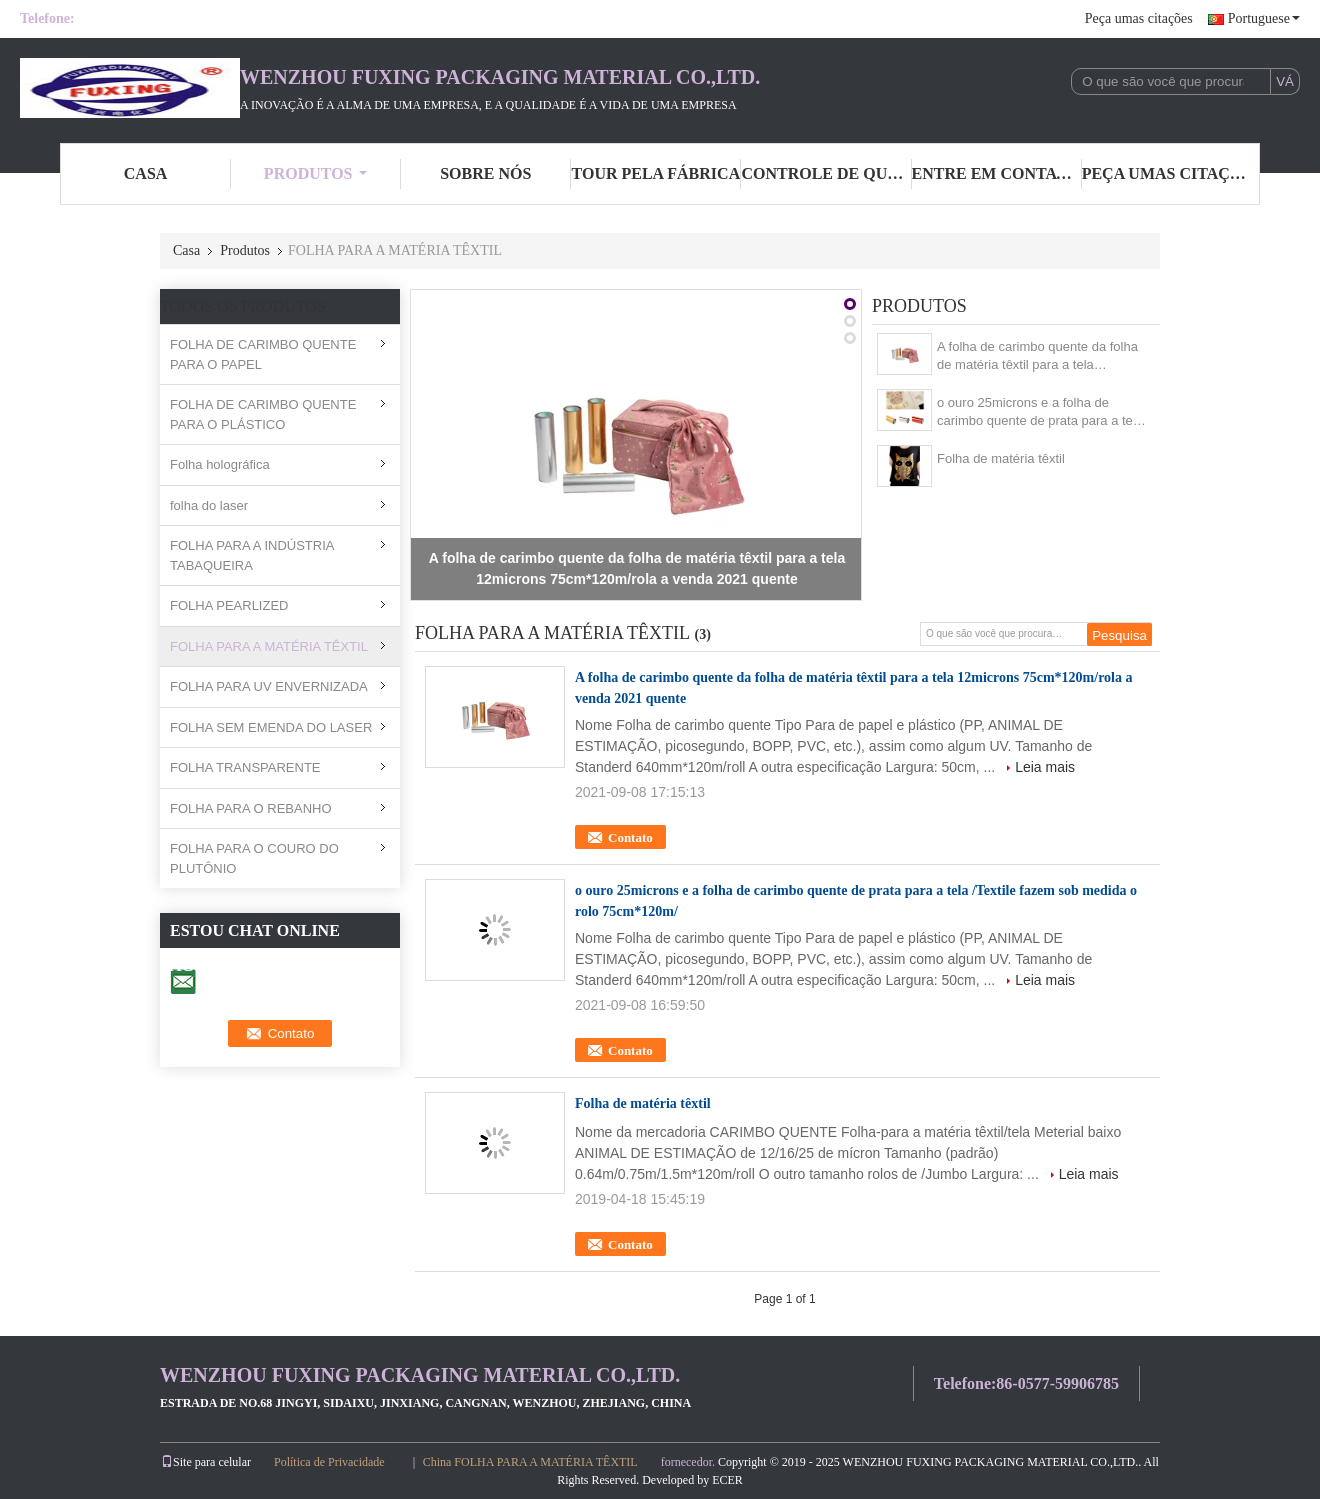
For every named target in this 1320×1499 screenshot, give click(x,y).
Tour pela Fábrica (656, 173)
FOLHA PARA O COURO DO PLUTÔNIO (254, 858)
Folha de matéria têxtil (1001, 458)
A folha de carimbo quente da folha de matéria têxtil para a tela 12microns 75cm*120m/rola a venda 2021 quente (1041, 356)
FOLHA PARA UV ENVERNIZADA (269, 686)
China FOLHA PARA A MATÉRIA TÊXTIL (530, 1462)
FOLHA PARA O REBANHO (251, 808)
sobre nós (485, 173)
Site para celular (206, 1462)
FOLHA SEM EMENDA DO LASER (271, 727)
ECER (727, 1480)
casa (146, 173)
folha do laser (209, 505)
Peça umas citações (1139, 18)
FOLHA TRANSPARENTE (245, 767)
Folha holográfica (220, 464)
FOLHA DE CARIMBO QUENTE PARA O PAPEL (263, 354)
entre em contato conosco (997, 173)
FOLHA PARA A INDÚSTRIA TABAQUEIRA (252, 555)
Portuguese (1264, 18)
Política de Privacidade (329, 1462)
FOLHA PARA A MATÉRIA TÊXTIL (269, 646)
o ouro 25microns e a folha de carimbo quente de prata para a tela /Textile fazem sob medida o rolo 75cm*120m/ (1040, 412)
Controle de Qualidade (826, 173)
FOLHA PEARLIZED (229, 605)
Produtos (316, 173)
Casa (186, 250)
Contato (630, 837)
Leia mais (1045, 767)
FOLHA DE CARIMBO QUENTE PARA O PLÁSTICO (263, 414)
